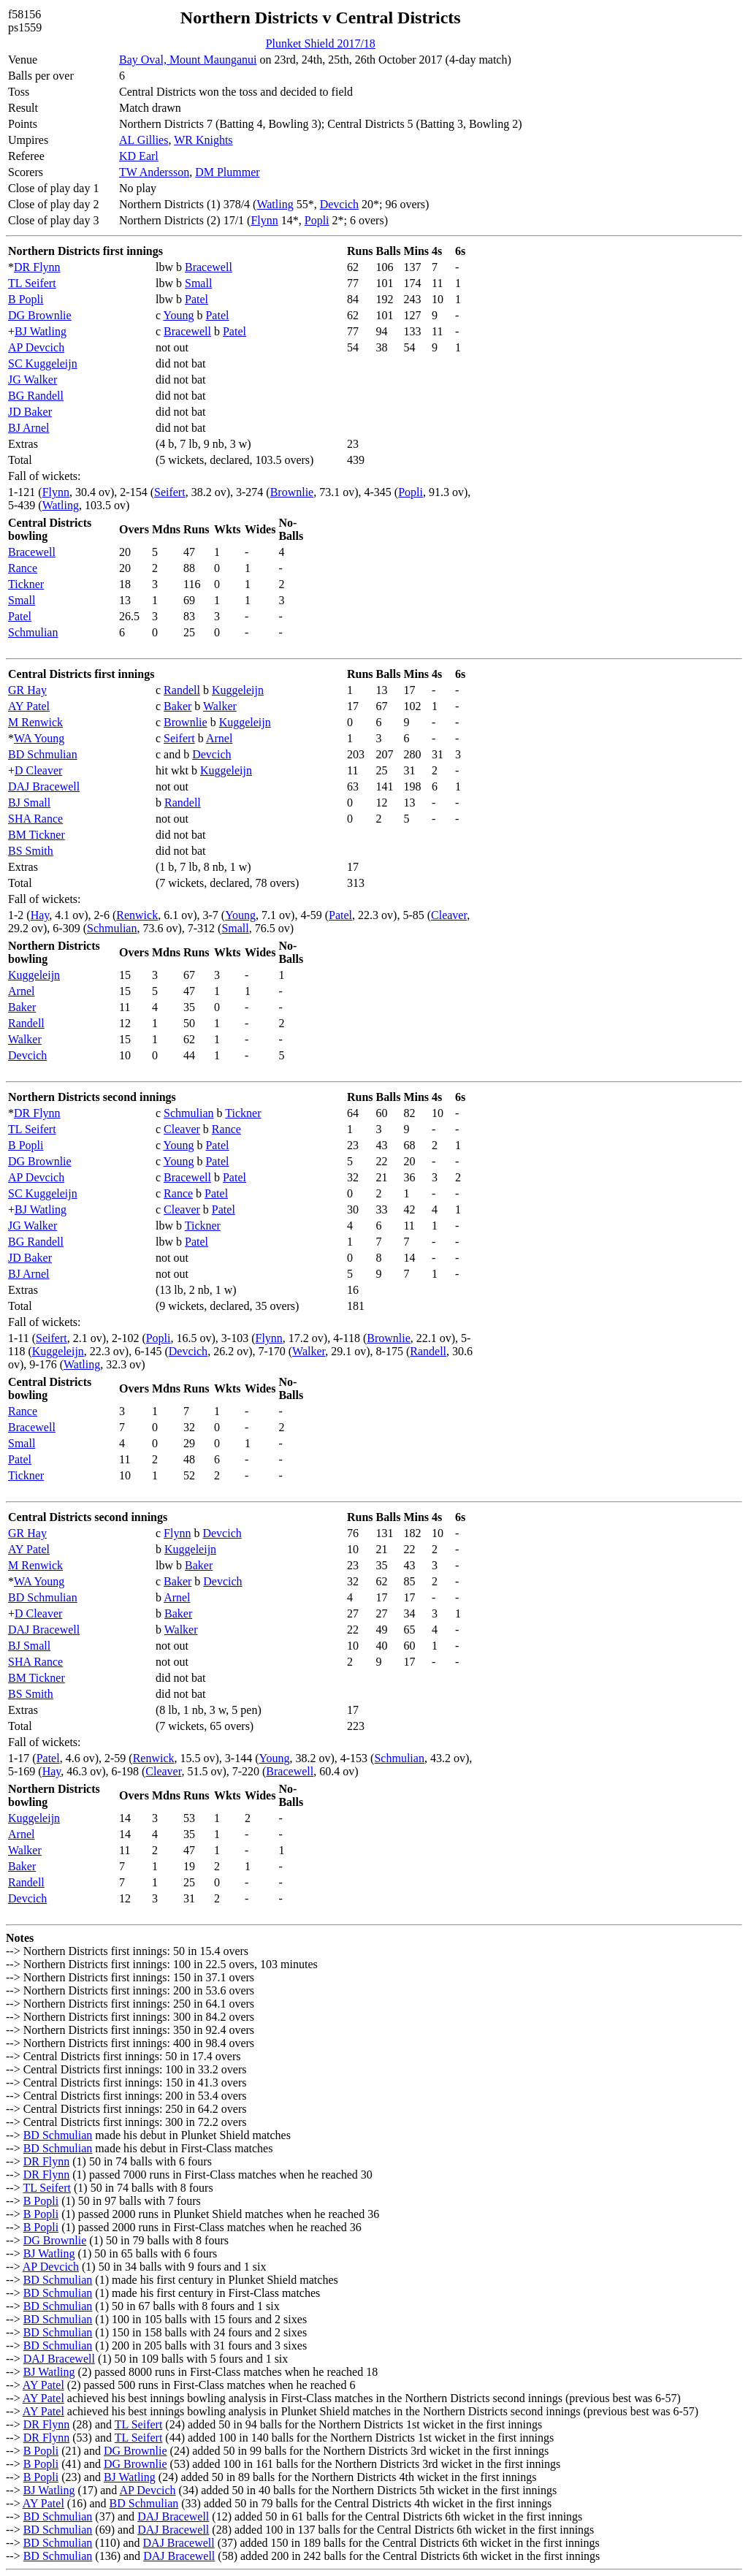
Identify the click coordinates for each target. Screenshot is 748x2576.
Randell (182, 690)
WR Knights (203, 140)
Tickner (26, 584)
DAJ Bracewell (44, 786)
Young (179, 315)
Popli (317, 220)
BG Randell (36, 395)
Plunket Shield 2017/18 (320, 43)
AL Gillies (143, 140)
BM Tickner (36, 834)
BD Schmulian (42, 754)
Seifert (170, 492)
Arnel (219, 738)
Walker (220, 706)
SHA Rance (35, 818)
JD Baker (30, 411)
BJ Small (29, 802)
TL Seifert (32, 283)
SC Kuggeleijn (42, 363)
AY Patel (29, 706)
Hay (40, 915)
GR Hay (27, 690)
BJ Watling (40, 331)
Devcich (339, 204)
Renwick (137, 915)
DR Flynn (37, 267)
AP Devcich (36, 347)
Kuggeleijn (238, 690)
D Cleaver (38, 770)
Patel (196, 299)
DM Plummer (227, 172)
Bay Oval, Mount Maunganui (187, 59)
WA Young (39, 738)
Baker (177, 706)
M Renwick (35, 722)
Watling (274, 204)
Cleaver (449, 915)
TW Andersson (154, 172)
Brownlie (292, 492)
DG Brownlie (40, 315)
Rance (22, 568)
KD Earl (139, 156)
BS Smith (30, 851)
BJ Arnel (28, 428)
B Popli (25, 299)
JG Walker (32, 379)
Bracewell (208, 267)
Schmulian (33, 632)
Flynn (264, 220)
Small (198, 283)
